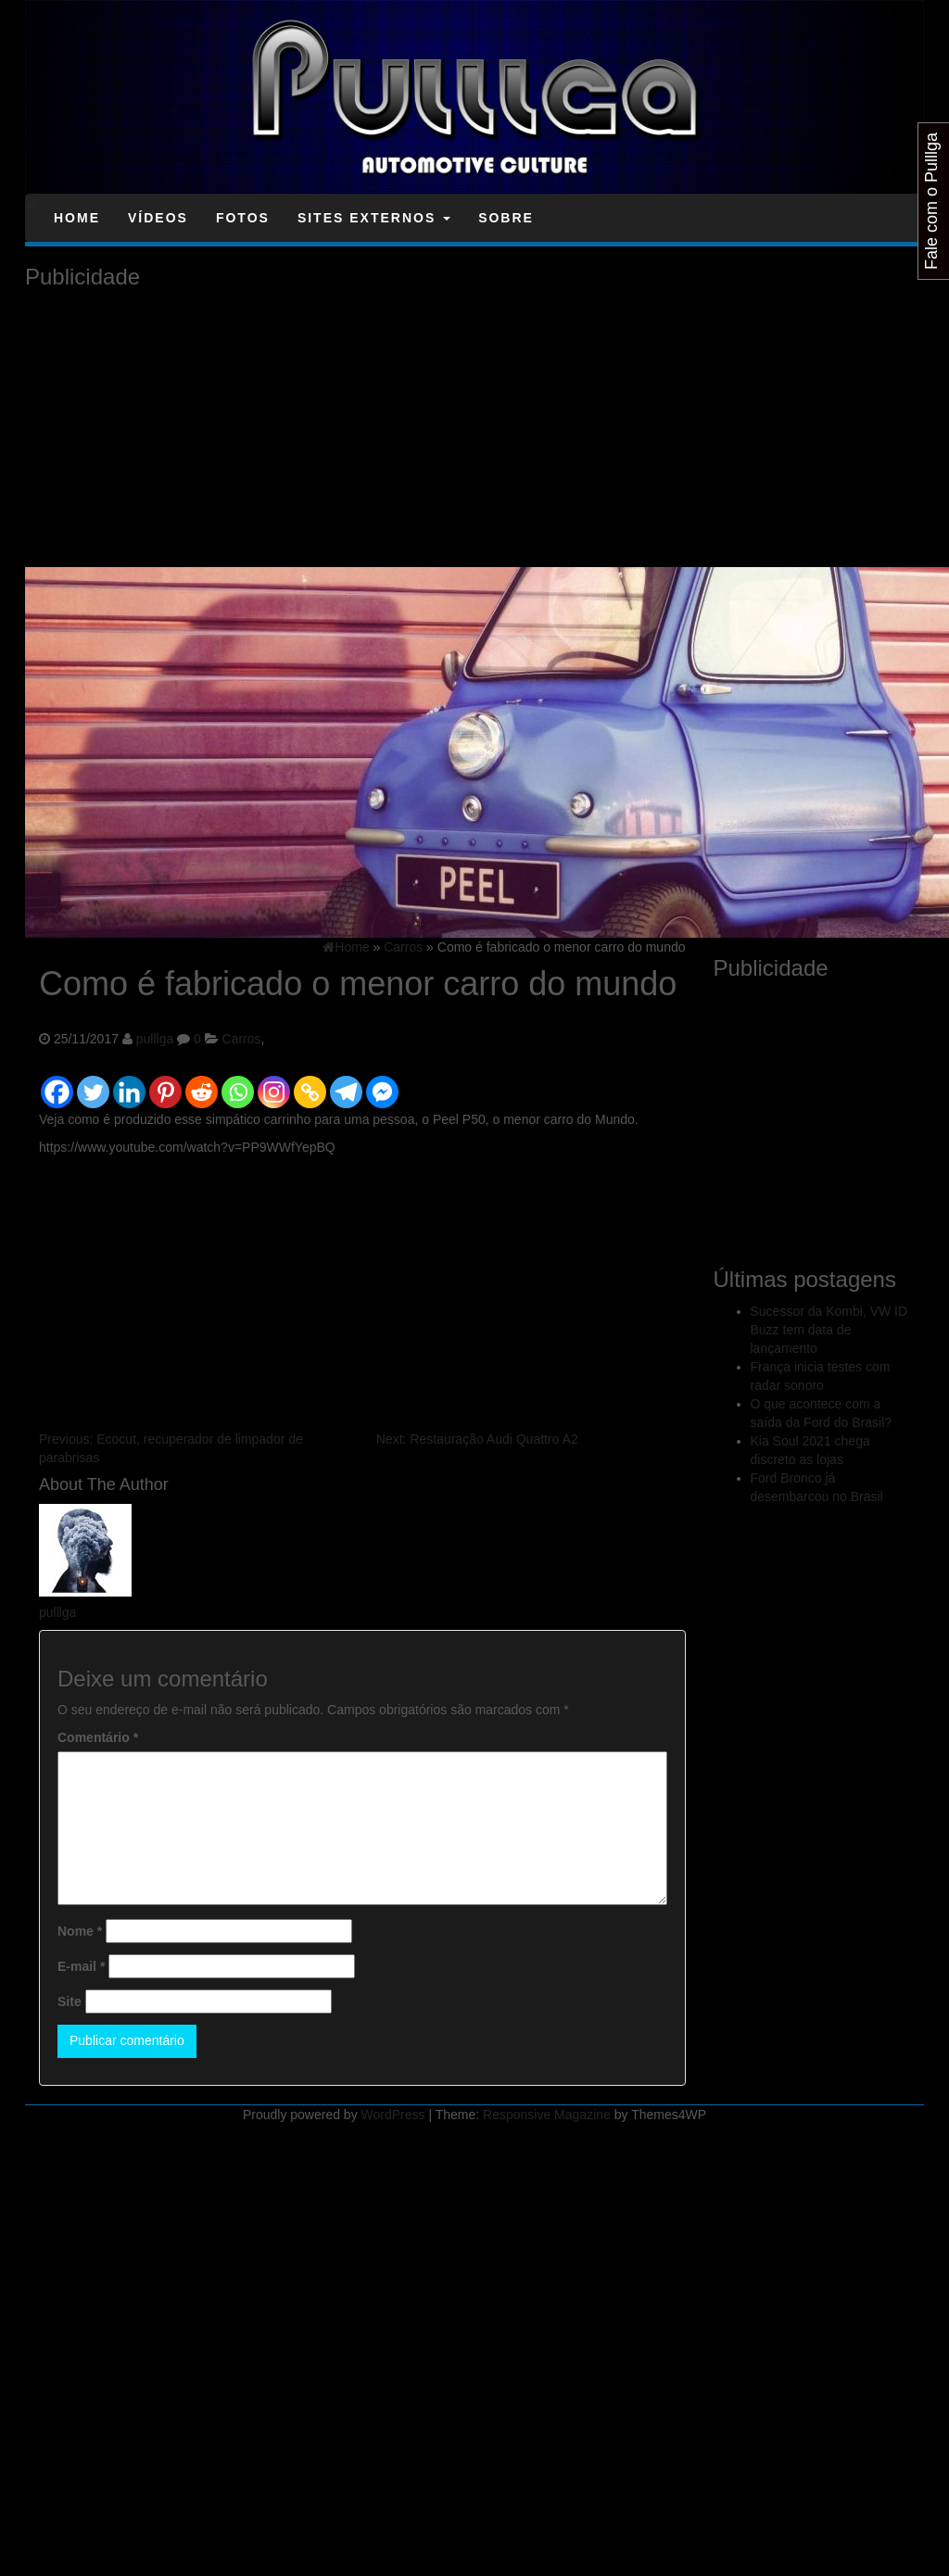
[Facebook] (57, 1084)
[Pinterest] (165, 1084)
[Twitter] (93, 1084)
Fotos (243, 217)
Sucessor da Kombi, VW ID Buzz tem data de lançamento (829, 1330)
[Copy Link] (310, 1084)
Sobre (506, 217)
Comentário (97, 1737)
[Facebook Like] (403, 1071)
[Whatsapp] (237, 1084)
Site (69, 2001)
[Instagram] (274, 1084)
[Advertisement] (270, 428)
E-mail (81, 1966)
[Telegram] (346, 1084)
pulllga (154, 1038)
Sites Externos (373, 217)
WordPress (393, 2114)
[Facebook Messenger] (382, 1084)
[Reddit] (201, 1084)
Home (77, 217)
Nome (79, 1931)
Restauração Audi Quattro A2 (477, 1439)
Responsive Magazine (547, 2114)
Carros (241, 1038)
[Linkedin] (129, 1084)
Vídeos (158, 217)
